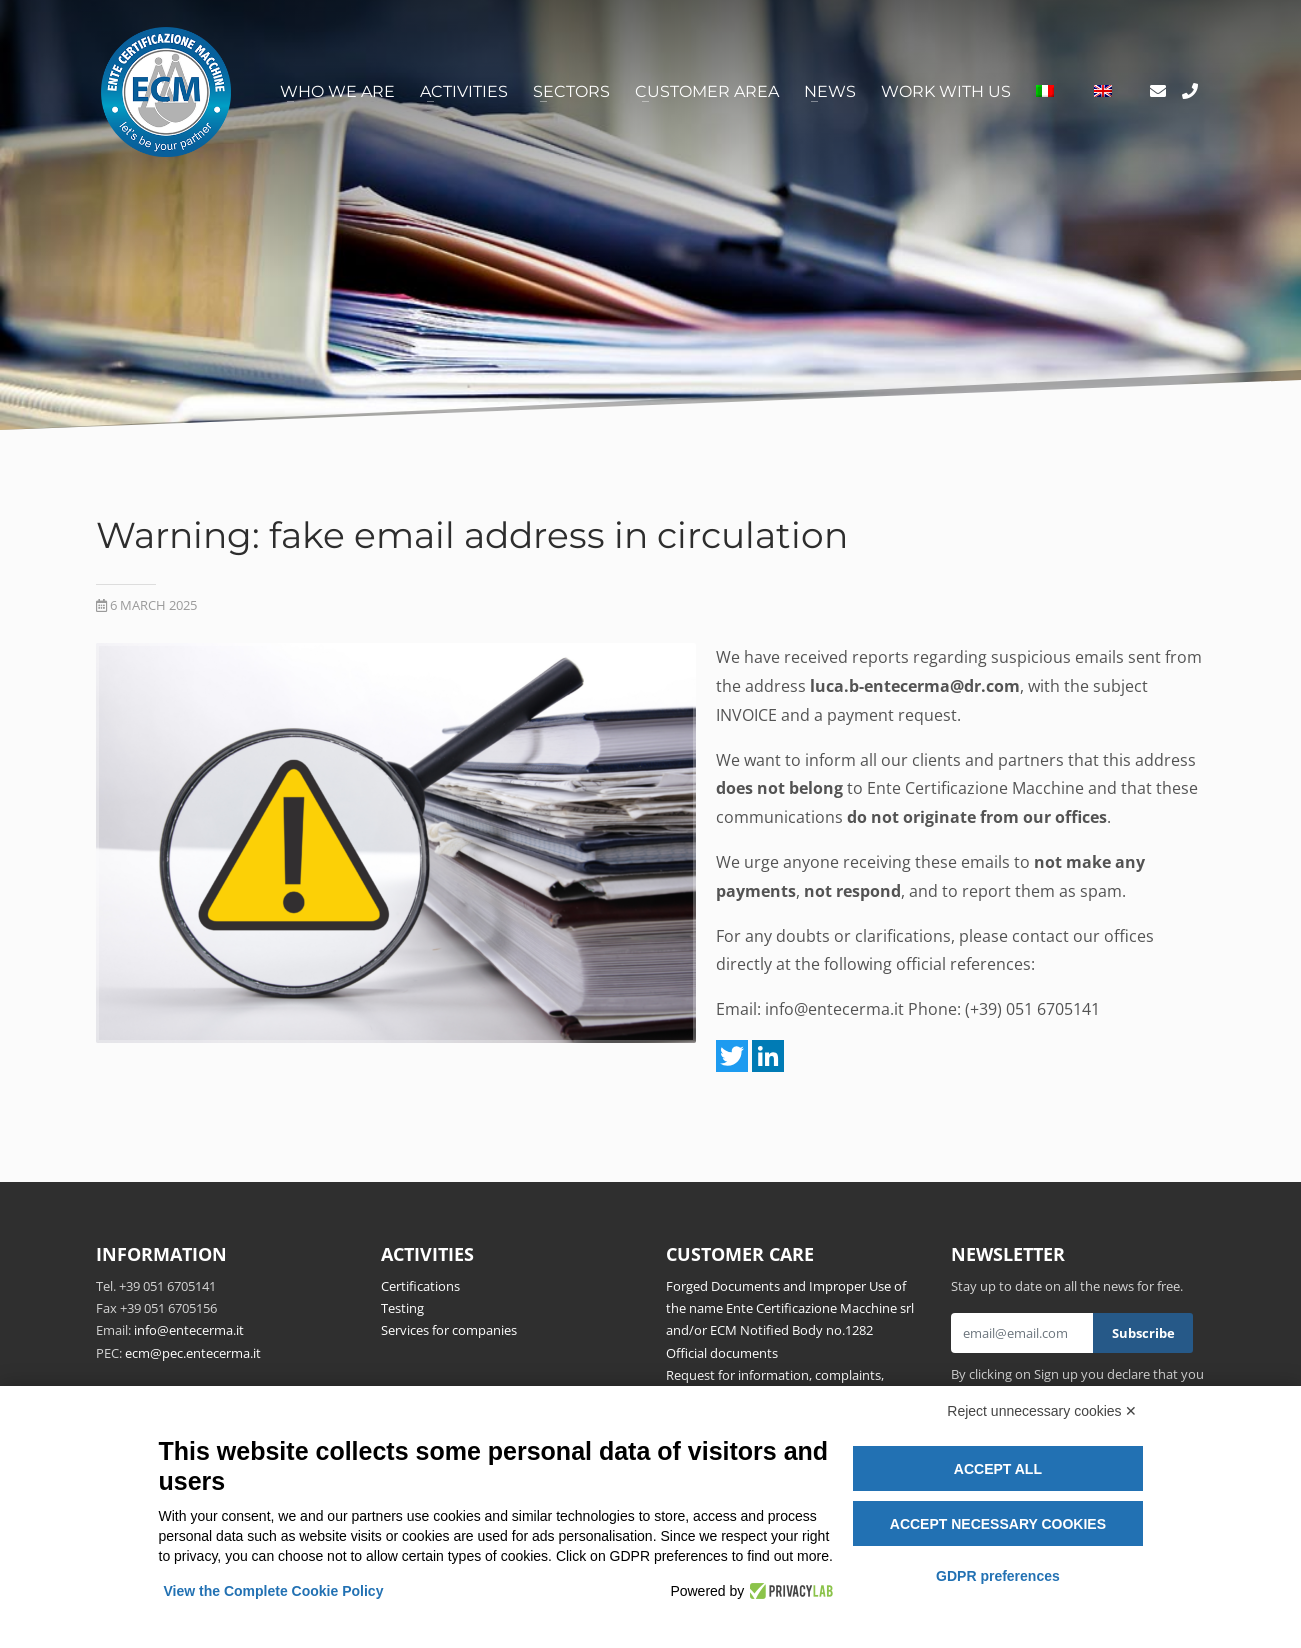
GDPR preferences (998, 1576)
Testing (402, 1308)
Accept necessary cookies (998, 1524)
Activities (464, 91)
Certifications (420, 1286)
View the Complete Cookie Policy (274, 1591)
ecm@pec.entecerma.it (193, 1353)
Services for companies (449, 1330)
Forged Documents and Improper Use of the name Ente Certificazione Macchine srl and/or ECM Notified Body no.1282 (790, 1308)
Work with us (946, 91)
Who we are (337, 91)
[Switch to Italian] (1045, 92)
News (830, 91)
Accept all (998, 1469)
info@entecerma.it (834, 1009)
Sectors (571, 91)
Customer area (707, 91)
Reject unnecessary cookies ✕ (1042, 1411)
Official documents (722, 1353)
